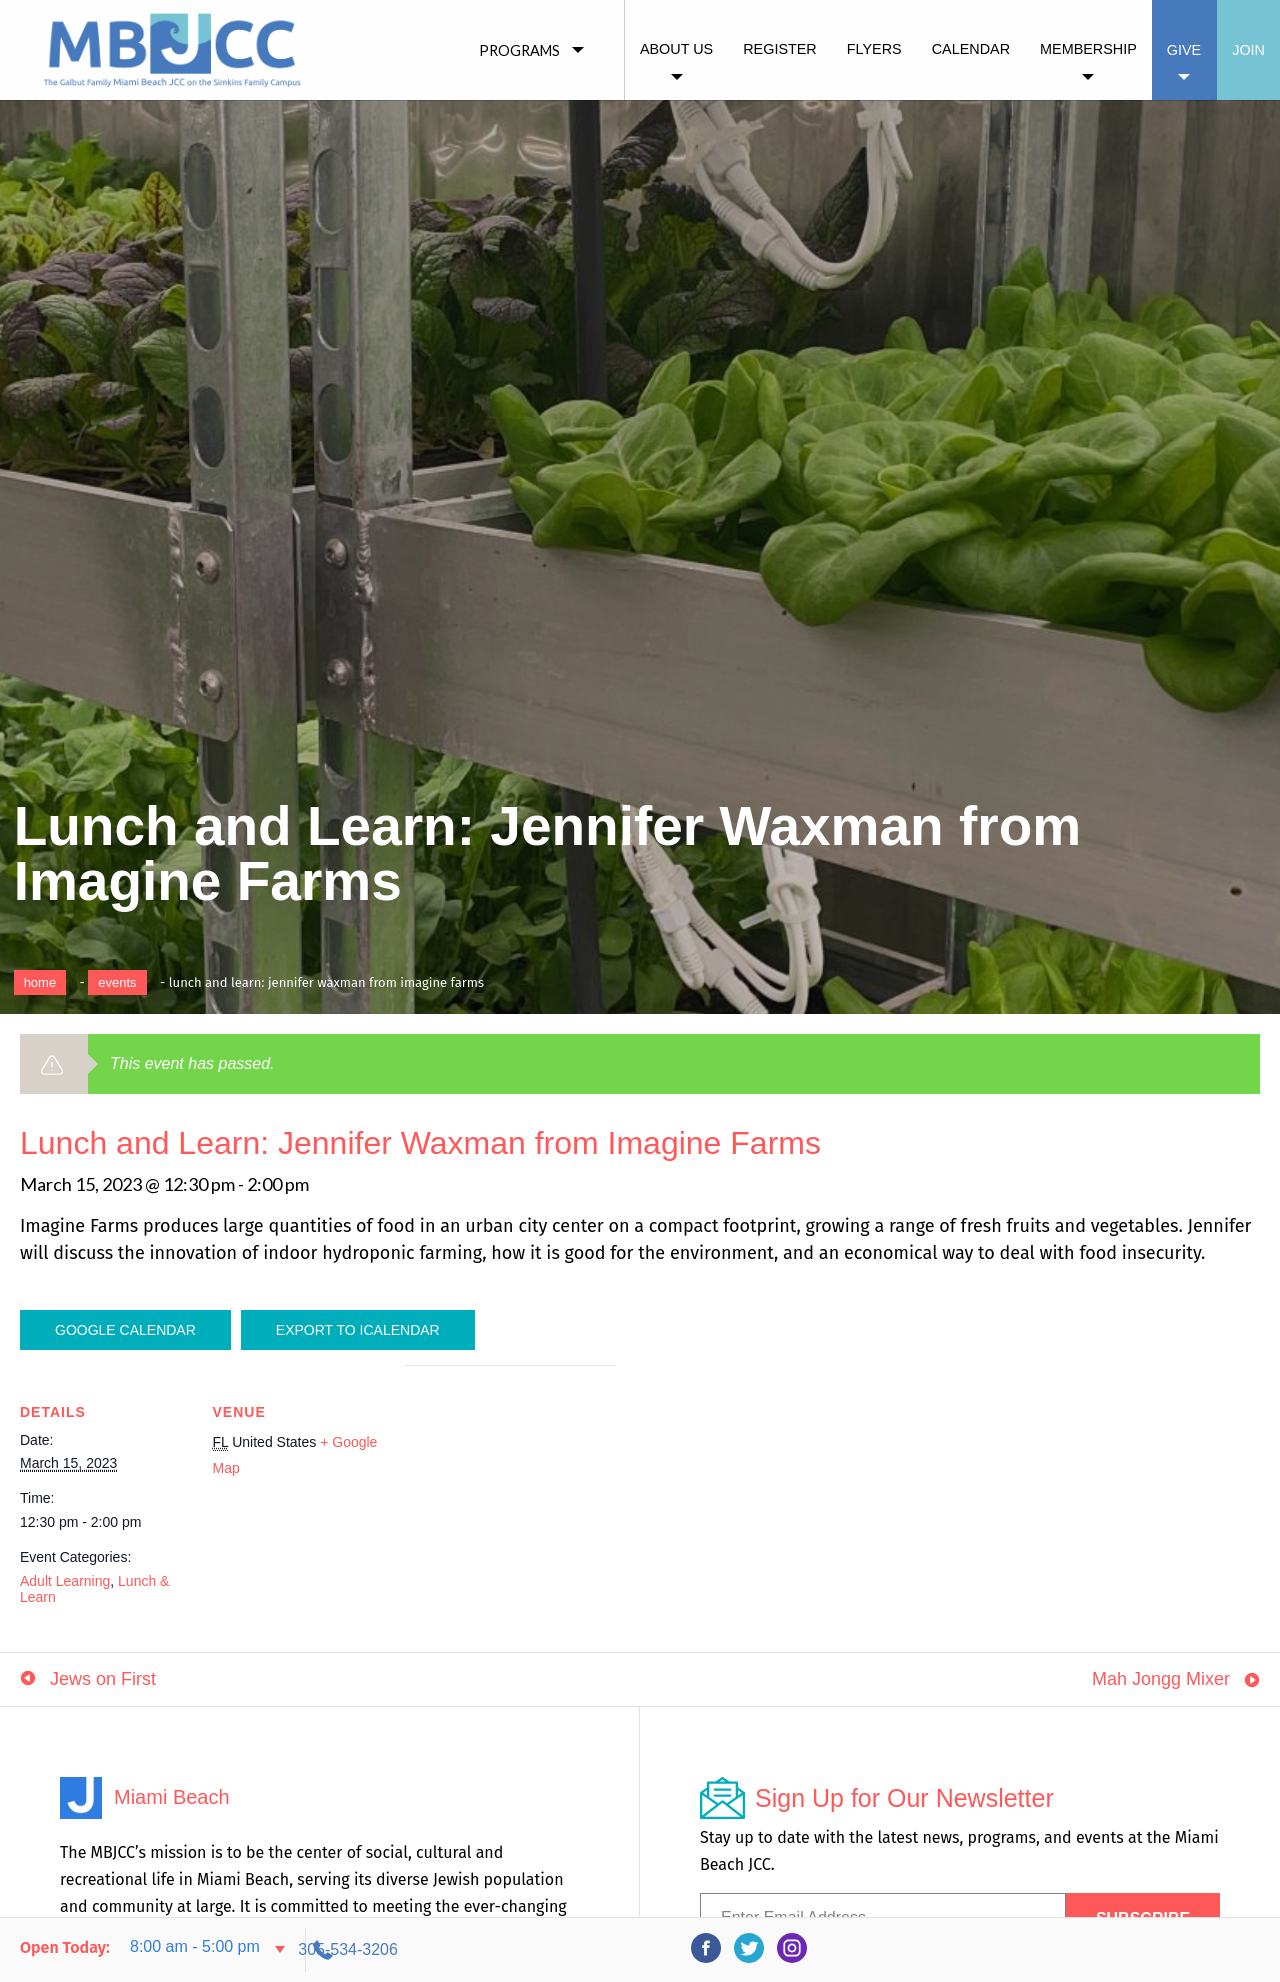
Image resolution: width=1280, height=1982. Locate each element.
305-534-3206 (1081, 1949)
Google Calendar (125, 1330)
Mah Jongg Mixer (1161, 1697)
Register (780, 49)
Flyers (874, 49)
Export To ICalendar (358, 1330)
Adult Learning (65, 1581)
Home (40, 982)
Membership (1088, 49)
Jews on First (103, 1697)
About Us (676, 49)
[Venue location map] (510, 1503)
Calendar (971, 49)
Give (1184, 50)
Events (117, 982)
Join (1248, 50)
